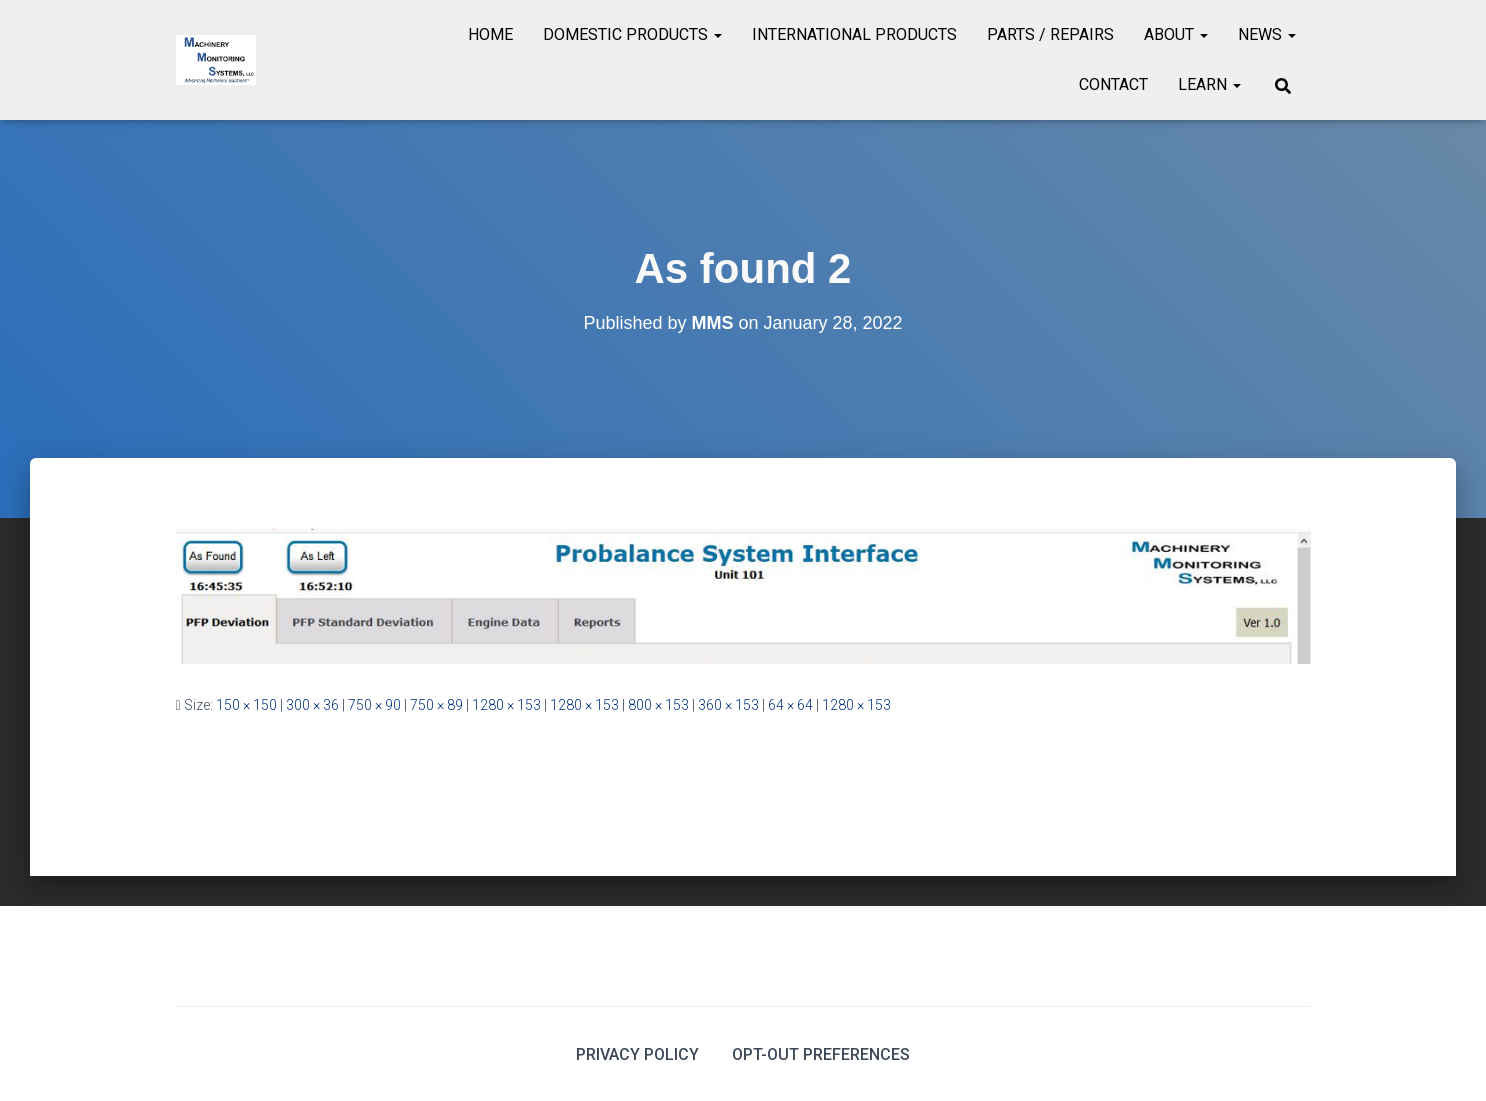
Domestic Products (632, 34)
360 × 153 (728, 705)
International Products (854, 34)
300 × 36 (312, 705)
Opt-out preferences (821, 1054)
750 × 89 (436, 705)
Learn (1209, 84)
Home (490, 34)
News (1267, 34)
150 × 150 (246, 705)
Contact (1113, 84)
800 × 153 (658, 705)
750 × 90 (374, 705)
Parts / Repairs (1050, 34)
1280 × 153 (506, 705)
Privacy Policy (637, 1054)
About (1176, 34)
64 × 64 (790, 705)
